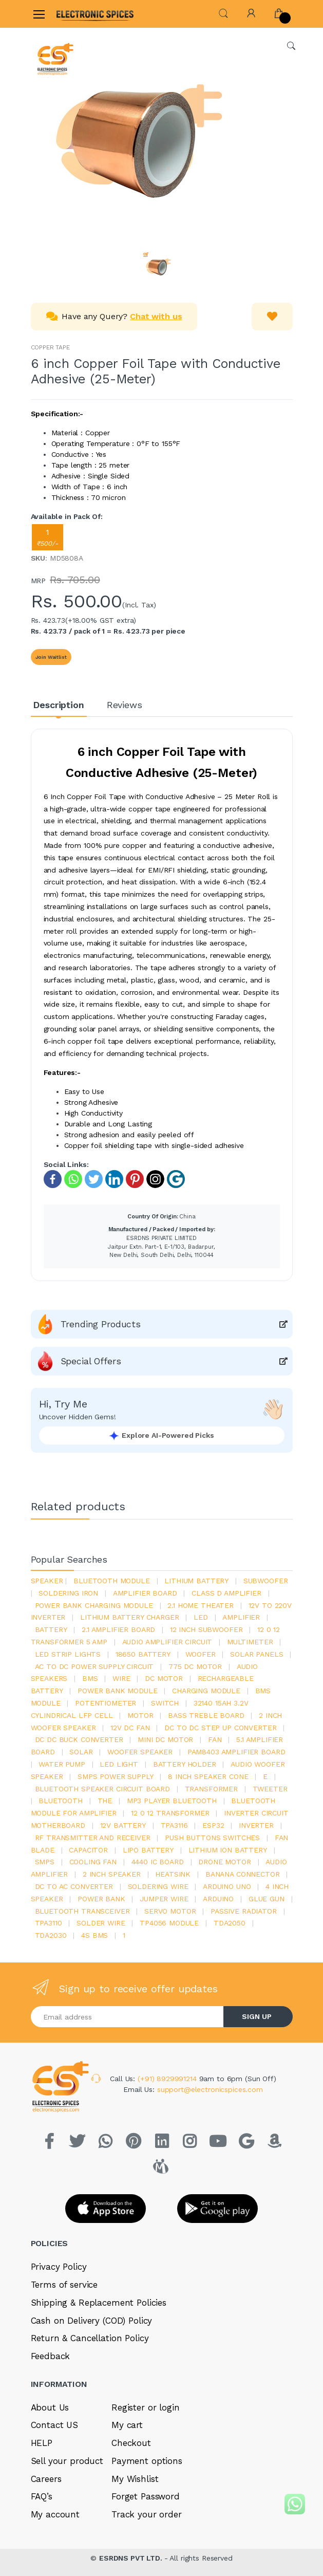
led (201, 1617)
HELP (41, 2443)
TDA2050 (229, 1923)
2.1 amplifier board (118, 1629)
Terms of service (64, 2285)
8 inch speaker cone (208, 1776)
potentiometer (105, 1703)
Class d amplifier (226, 1593)
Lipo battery (148, 1850)
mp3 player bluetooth (172, 1800)
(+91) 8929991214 (168, 2078)
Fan (215, 1739)
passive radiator (244, 1911)
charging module (206, 1691)
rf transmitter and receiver (92, 1837)
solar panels (256, 1654)
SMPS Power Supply (116, 1776)
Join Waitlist (51, 657)
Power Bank (101, 1899)
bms (90, 1678)
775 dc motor (195, 1666)
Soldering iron (68, 1593)
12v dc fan (130, 1727)
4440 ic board (157, 1862)
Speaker (47, 1581)
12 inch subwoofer (206, 1629)
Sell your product (67, 2461)
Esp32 (213, 1825)
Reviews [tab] (124, 704)
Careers (46, 2479)
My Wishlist (134, 2479)
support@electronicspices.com (210, 2089)
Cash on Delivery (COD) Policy (92, 2320)
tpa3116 (174, 1825)
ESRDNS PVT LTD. (131, 2558)
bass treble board (206, 1715)
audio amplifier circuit (167, 1642)
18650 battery (143, 1654)
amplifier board (145, 1593)
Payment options (146, 2461)
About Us (50, 2407)
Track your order (146, 2514)
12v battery (123, 1825)
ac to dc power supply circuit (94, 1666)
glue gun (266, 1899)
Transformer (211, 1789)
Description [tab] (58, 704)
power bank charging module (94, 1605)
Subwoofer (265, 1581)
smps (44, 1862)
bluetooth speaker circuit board (102, 1789)
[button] (223, 12)
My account (55, 2514)
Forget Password (145, 2496)
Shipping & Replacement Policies (99, 2302)
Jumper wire (164, 1899)
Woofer (200, 1654)
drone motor (224, 1862)
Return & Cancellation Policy (90, 2338)
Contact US (55, 2425)
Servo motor (170, 1911)
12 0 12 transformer (170, 1813)
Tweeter (270, 1789)
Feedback (50, 2356)
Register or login (145, 2407)
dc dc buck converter (79, 1739)
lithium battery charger (129, 1617)
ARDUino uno (227, 1886)
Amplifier (241, 1617)
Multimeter (250, 1642)
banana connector (242, 1874)
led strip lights (68, 1654)
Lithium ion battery (227, 1850)
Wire (121, 1678)
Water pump (62, 1764)
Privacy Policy (59, 2267)
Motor (140, 1715)
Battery (51, 1629)
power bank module (118, 1691)
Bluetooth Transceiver (82, 1911)
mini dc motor (165, 1739)
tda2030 (51, 1935)
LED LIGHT (119, 1764)
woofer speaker (140, 1752)
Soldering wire (158, 1886)
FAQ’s (41, 2496)
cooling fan (93, 1862)
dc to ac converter (74, 1886)
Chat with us (156, 316)
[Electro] (81, 13)
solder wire (101, 1923)
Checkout (131, 2443)
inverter (256, 1825)
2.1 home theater (200, 1605)
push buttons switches (212, 1837)
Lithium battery (196, 1581)
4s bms (94, 1935)
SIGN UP (257, 2016)
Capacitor (88, 1850)
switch (165, 1703)
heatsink (173, 1874)
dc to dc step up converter (220, 1727)
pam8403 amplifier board (236, 1752)
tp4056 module (169, 1923)
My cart (127, 2425)
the (105, 1800)
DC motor (164, 1678)
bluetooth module (111, 1581)
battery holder (184, 1764)
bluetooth (61, 1800)
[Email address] (127, 2016)
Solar (80, 1752)
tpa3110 (48, 1923)
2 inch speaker (112, 1874)
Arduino (218, 1899)
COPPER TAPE (50, 347)
